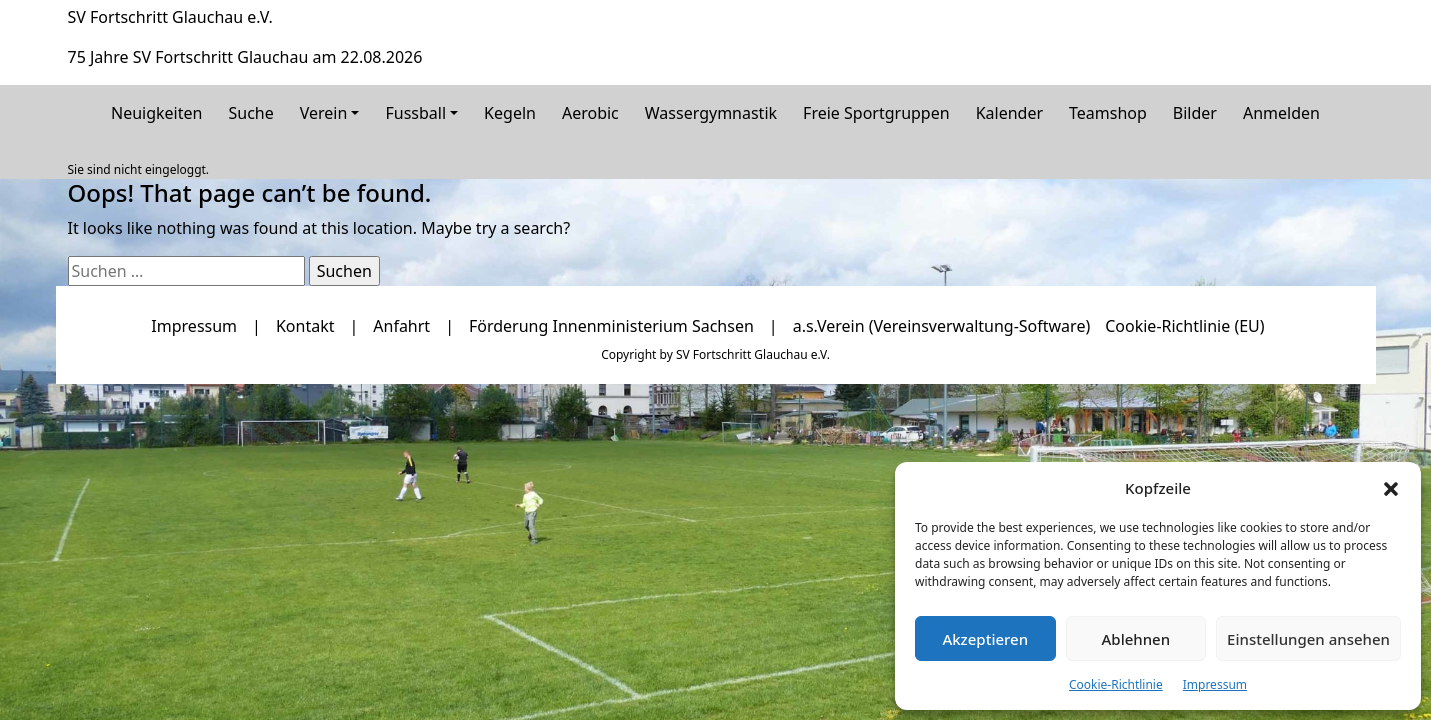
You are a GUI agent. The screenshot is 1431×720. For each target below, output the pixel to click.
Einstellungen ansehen (1308, 639)
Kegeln (510, 113)
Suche (250, 113)
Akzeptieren (985, 639)
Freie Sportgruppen (876, 113)
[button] (1391, 488)
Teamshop (1108, 113)
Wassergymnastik (711, 113)
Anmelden (1281, 113)
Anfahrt (401, 326)
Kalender (1009, 113)
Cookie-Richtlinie (1116, 684)
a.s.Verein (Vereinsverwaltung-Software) (942, 326)
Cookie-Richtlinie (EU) (1184, 326)
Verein (324, 113)
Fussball (415, 113)
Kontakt (305, 326)
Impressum (1215, 684)
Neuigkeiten (156, 113)
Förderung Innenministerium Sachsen (611, 326)
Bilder (1195, 113)
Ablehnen (1136, 639)
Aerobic (590, 113)
